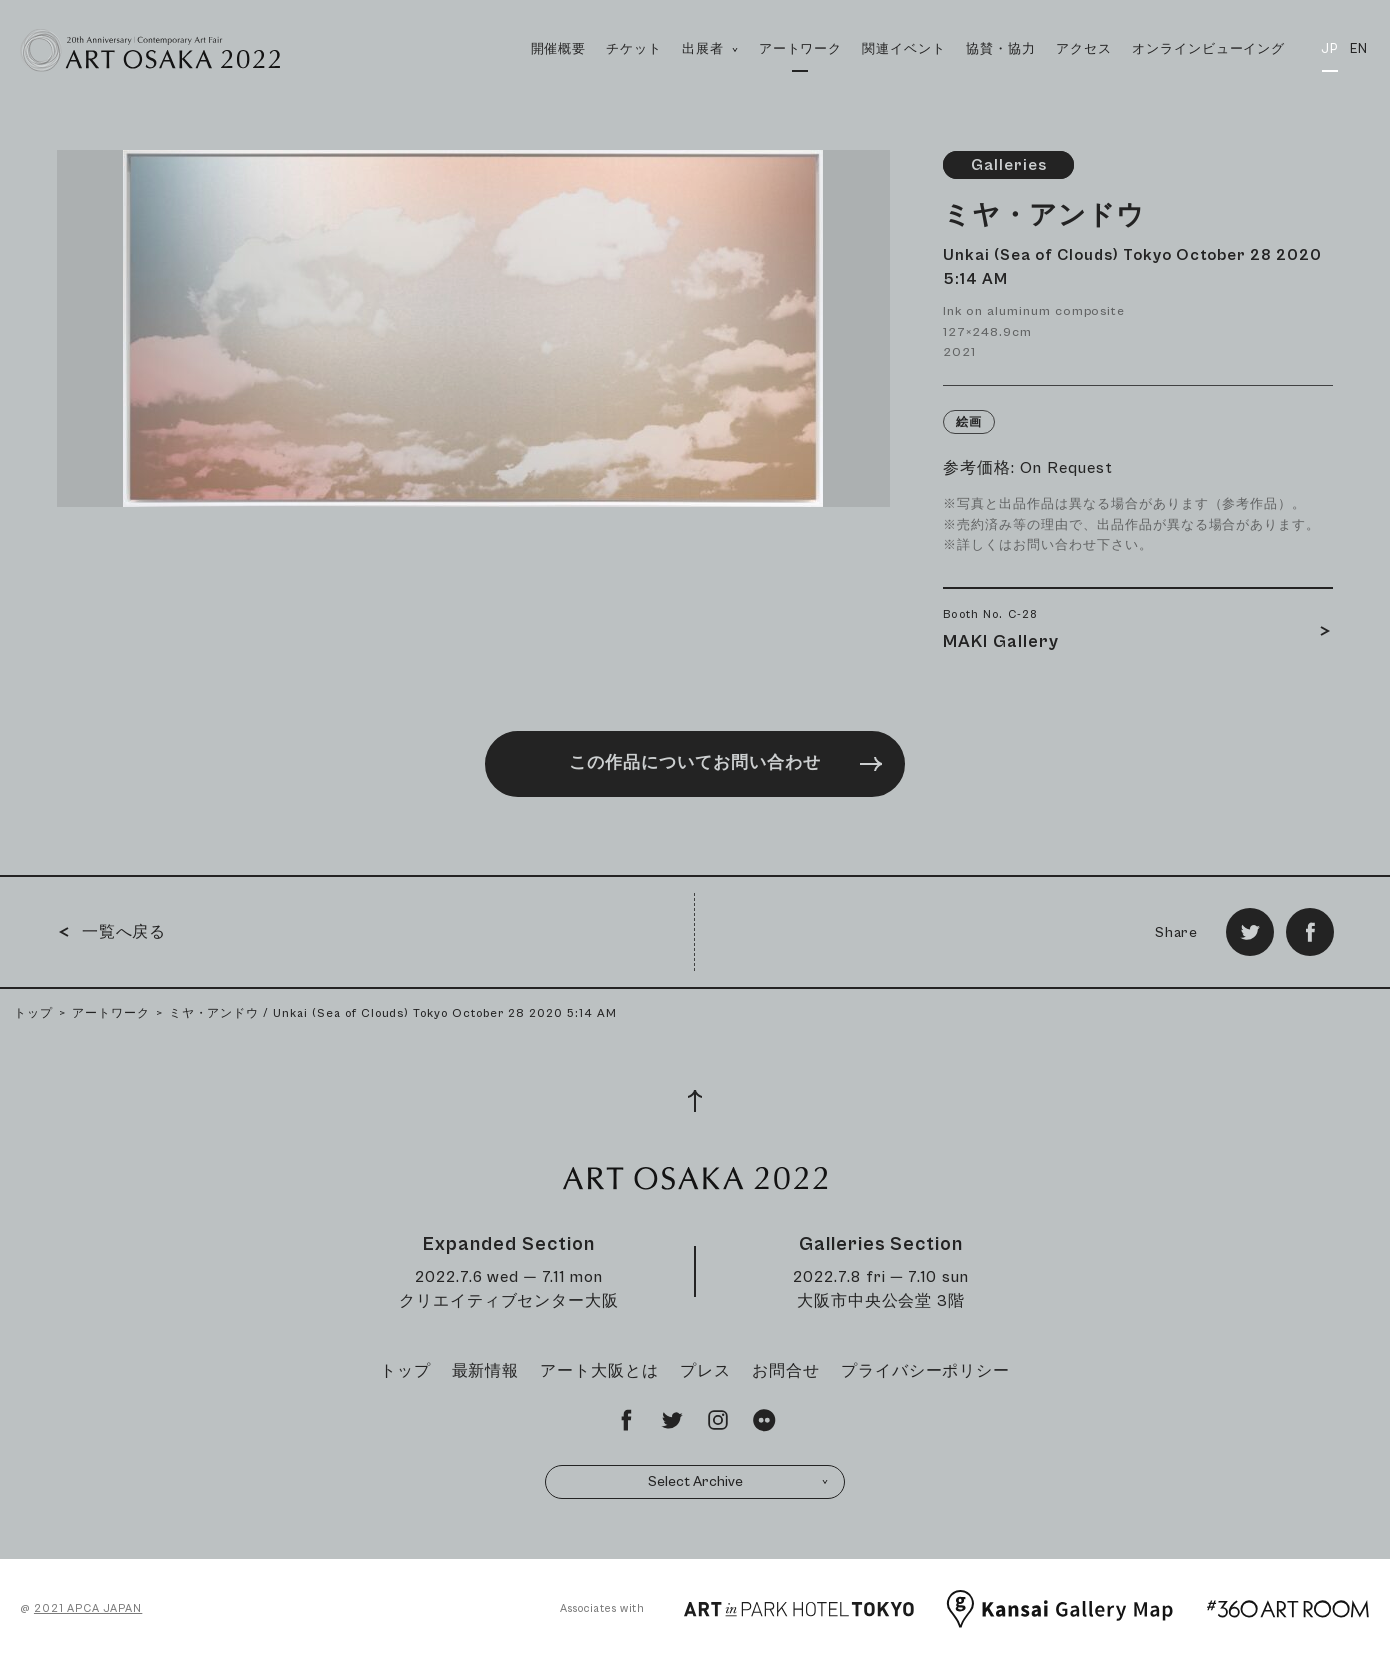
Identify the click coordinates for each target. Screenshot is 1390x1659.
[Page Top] (695, 1101)
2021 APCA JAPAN (88, 1608)
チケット (634, 49)
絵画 (969, 422)
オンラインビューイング (1209, 49)
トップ (33, 1013)
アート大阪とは (599, 1371)
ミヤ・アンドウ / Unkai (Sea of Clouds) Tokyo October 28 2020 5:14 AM (393, 1013)
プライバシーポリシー (926, 1371)
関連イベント (904, 49)
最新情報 (486, 1371)
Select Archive (739, 1481)
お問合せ (786, 1371)
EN (1359, 49)
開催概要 (559, 49)
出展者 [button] (710, 71)
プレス (705, 1371)
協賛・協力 (1001, 49)
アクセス (1084, 49)
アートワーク (801, 49)
